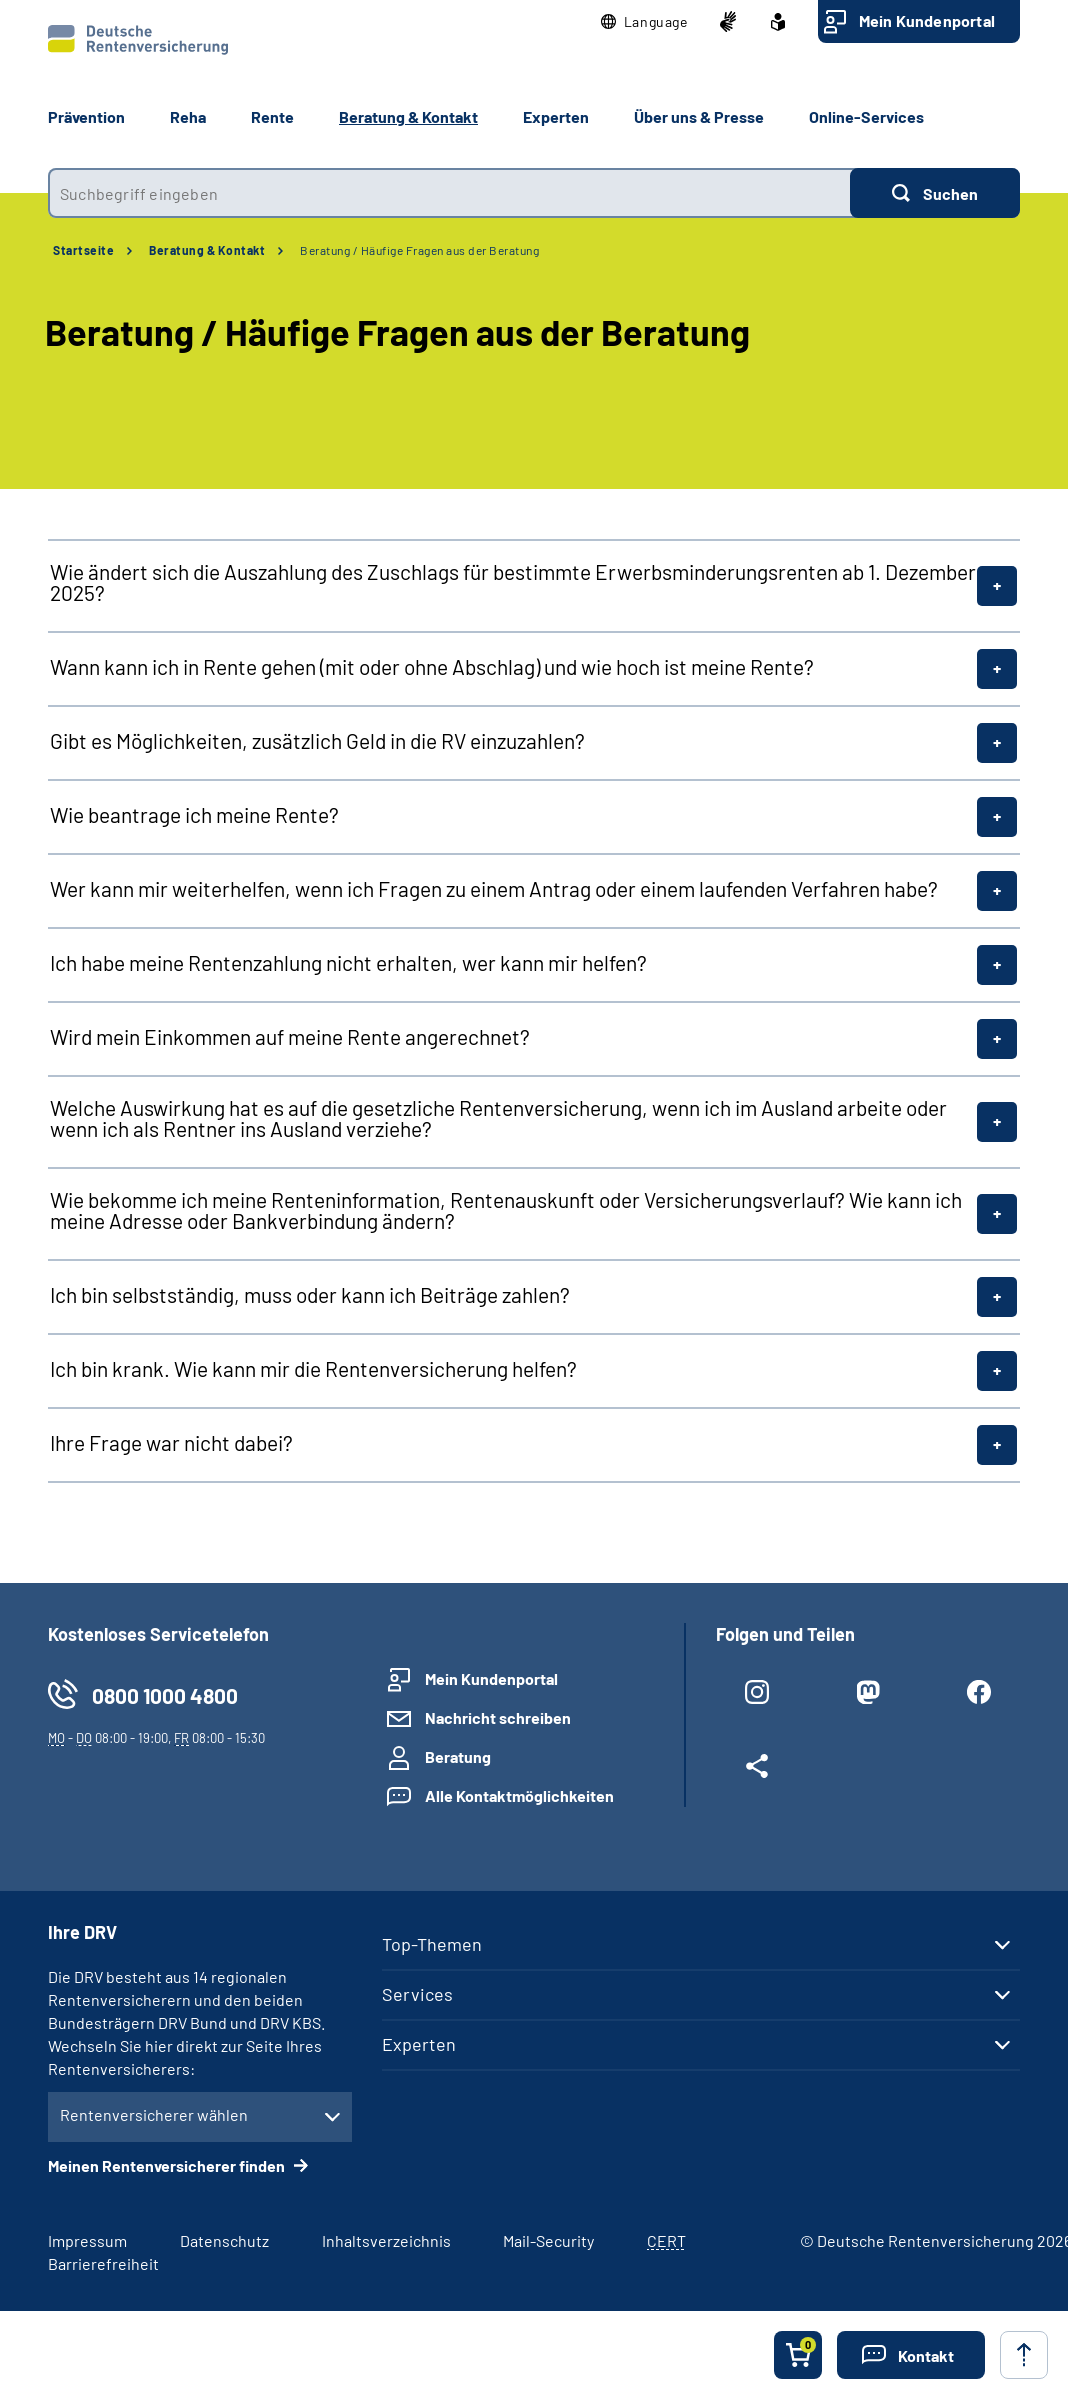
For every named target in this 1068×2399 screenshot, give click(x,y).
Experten (419, 2044)
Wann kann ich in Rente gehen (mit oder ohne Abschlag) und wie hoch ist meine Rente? (432, 666)
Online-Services (866, 116)
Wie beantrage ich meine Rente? (194, 814)
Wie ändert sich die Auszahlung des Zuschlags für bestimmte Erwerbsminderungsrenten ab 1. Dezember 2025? (513, 582)
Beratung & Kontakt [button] (408, 116)
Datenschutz (224, 2240)
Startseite (83, 250)
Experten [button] (556, 116)
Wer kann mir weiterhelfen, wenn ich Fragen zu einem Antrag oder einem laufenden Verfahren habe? (494, 888)
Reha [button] (188, 116)
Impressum (87, 2240)
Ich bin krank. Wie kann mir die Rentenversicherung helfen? (313, 1368)
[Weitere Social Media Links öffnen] (756, 1770)
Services (417, 1994)
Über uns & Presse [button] (699, 116)
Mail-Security (548, 2240)
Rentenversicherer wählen (154, 2114)
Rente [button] (272, 116)
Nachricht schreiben (498, 1717)
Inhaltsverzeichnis (386, 2240)
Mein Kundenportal (927, 20)
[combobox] (449, 193)
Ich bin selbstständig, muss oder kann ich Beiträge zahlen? (310, 1294)
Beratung (458, 1756)
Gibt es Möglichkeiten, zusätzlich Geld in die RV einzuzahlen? (317, 740)
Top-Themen (432, 1944)
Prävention (86, 116)
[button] (644, 22)
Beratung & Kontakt (207, 250)
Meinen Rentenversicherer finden (168, 2165)
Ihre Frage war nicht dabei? (171, 1442)
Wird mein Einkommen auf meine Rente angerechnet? (290, 1036)
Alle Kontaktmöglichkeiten (519, 1795)
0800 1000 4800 (165, 1695)
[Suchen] (935, 193)
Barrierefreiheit (103, 2263)
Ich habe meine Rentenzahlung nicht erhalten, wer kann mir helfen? (348, 962)
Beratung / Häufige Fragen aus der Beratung (419, 250)
